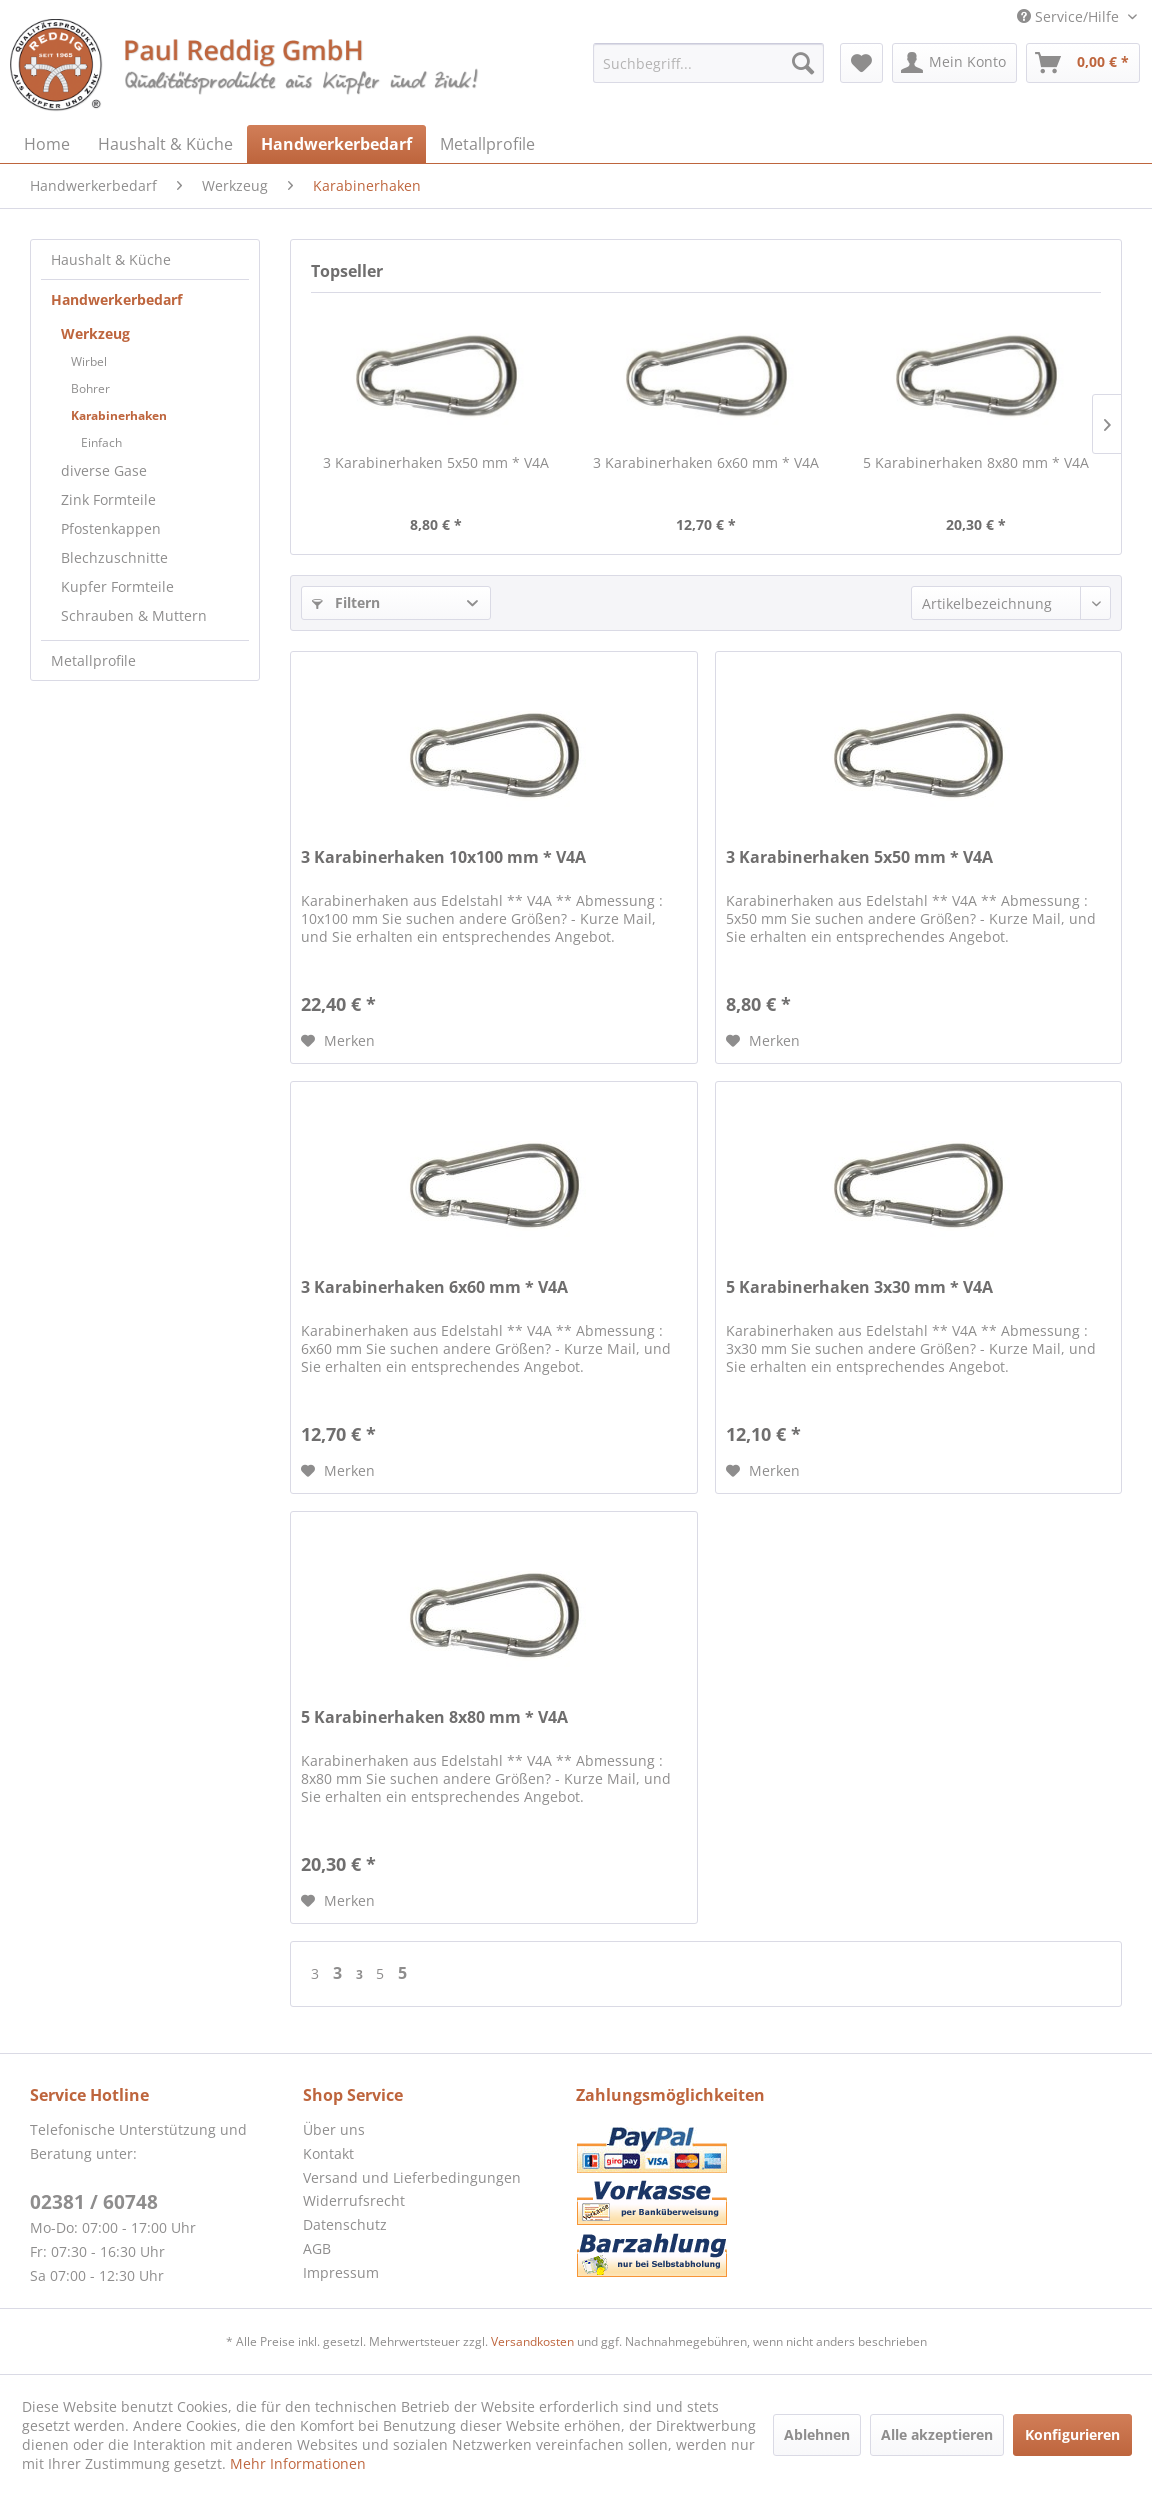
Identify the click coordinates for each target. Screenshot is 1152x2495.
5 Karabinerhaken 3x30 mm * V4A (859, 1287)
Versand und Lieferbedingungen (412, 2177)
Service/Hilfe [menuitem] (1070, 16)
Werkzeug (95, 333)
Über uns (334, 2129)
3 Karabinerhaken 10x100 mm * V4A (443, 857)
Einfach (101, 442)
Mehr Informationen (298, 2463)
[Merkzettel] (861, 63)
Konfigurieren (1072, 2434)
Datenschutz (345, 2224)
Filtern (346, 602)
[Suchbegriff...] (708, 63)
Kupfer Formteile (117, 586)
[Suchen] (803, 63)
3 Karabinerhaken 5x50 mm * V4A (436, 462)
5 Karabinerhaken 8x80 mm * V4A (976, 462)
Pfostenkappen (111, 528)
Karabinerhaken (119, 415)
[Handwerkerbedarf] (336, 144)
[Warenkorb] (1083, 63)
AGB (317, 2248)
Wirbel (89, 361)
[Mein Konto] (954, 63)
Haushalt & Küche (111, 259)
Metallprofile (93, 660)
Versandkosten (532, 2341)
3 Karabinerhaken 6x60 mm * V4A (706, 462)
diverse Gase (104, 470)
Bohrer (90, 388)
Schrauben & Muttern (134, 615)
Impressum (341, 2272)
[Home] (47, 144)
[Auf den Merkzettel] (338, 1041)
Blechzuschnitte (114, 557)
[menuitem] (708, 63)
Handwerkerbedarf (116, 299)
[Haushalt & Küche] (165, 144)
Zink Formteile (108, 499)
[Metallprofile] (487, 144)
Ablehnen (817, 2434)
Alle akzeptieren (937, 2434)
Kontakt (328, 2153)
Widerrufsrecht (354, 2200)
